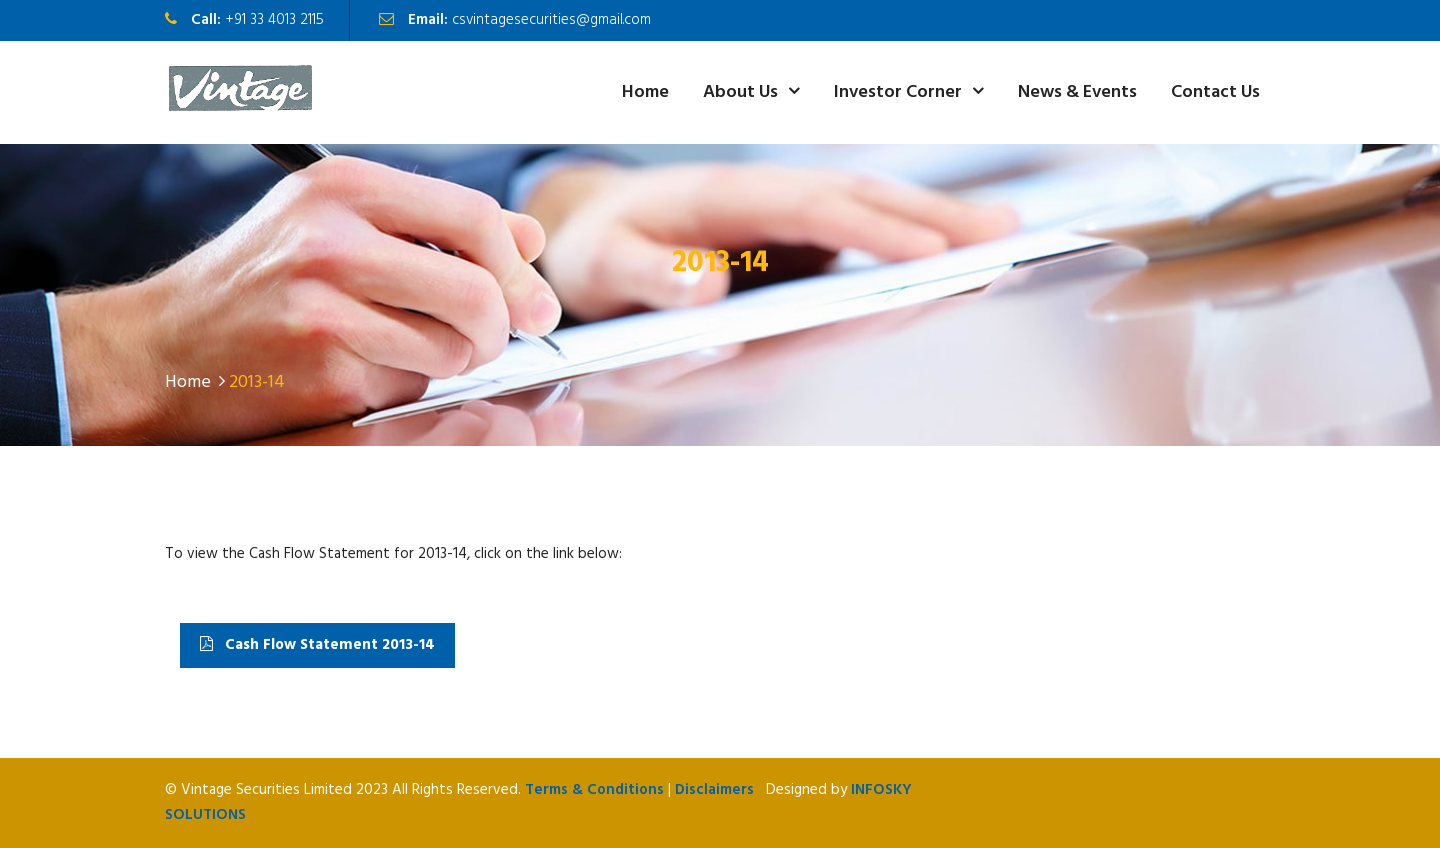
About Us (740, 92)
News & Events (1077, 92)
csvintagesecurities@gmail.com (551, 20)
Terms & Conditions (594, 790)
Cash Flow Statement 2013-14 (317, 645)
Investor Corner (898, 92)
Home (645, 92)
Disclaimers (714, 790)
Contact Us (1215, 92)
